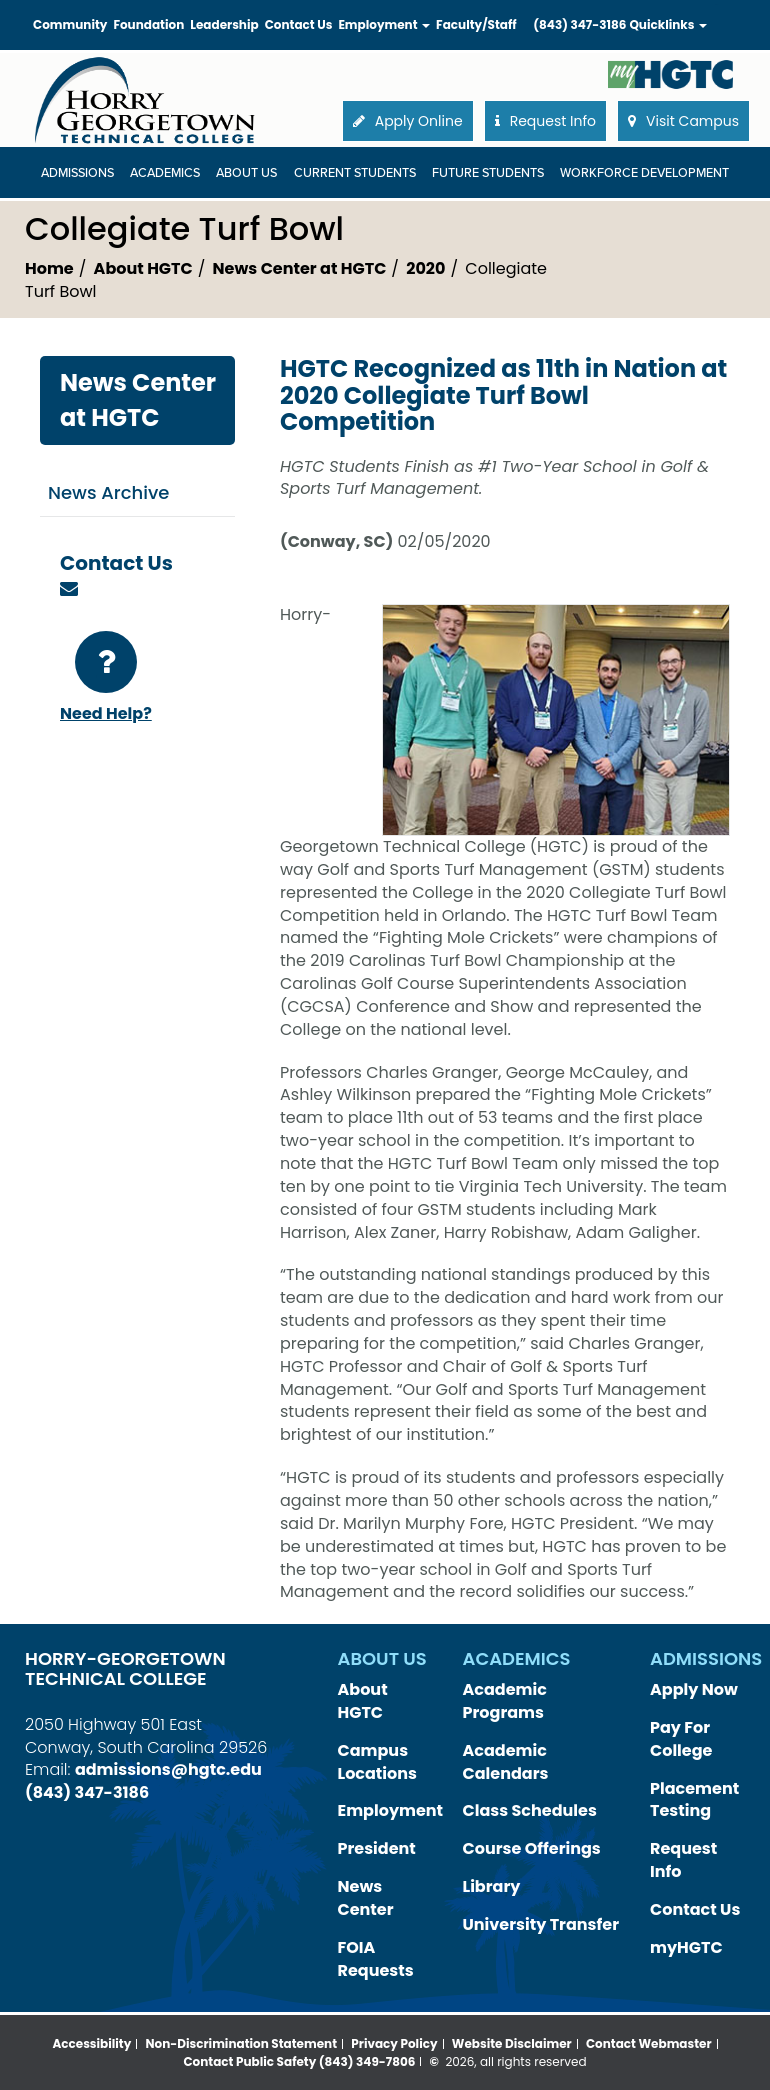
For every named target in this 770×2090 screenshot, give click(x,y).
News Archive (108, 492)
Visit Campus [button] (683, 121)
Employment (391, 1810)
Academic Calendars (506, 1762)
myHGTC (686, 1947)
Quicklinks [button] (668, 24)
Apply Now (694, 1689)
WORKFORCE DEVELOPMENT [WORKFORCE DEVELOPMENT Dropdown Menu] (644, 173)
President (377, 1848)
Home (49, 268)
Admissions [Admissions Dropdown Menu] (77, 173)
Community (70, 24)
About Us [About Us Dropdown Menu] (246, 173)
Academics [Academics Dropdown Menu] (165, 173)
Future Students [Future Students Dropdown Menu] (488, 173)
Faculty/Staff (476, 24)
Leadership (224, 24)
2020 (425, 268)
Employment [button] (384, 24)
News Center (366, 1898)
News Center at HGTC (300, 268)
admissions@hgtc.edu (168, 1769)
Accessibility (91, 2043)
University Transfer (541, 1924)
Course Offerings (532, 1848)
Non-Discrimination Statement (242, 2043)
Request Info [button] (545, 121)
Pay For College (681, 1739)
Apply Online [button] (408, 121)
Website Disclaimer (512, 2043)
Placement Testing (694, 1800)
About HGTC (143, 268)
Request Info (683, 1860)
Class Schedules (530, 1810)
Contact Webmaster (649, 2043)
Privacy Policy (394, 2043)
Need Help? (106, 678)
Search (717, 4)
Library (492, 1886)
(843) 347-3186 (579, 24)
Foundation (148, 24)
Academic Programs (505, 1701)
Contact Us (299, 24)
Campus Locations (378, 1762)
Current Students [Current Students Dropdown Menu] (355, 173)
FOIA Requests (376, 1959)
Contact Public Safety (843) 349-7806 (299, 2061)
